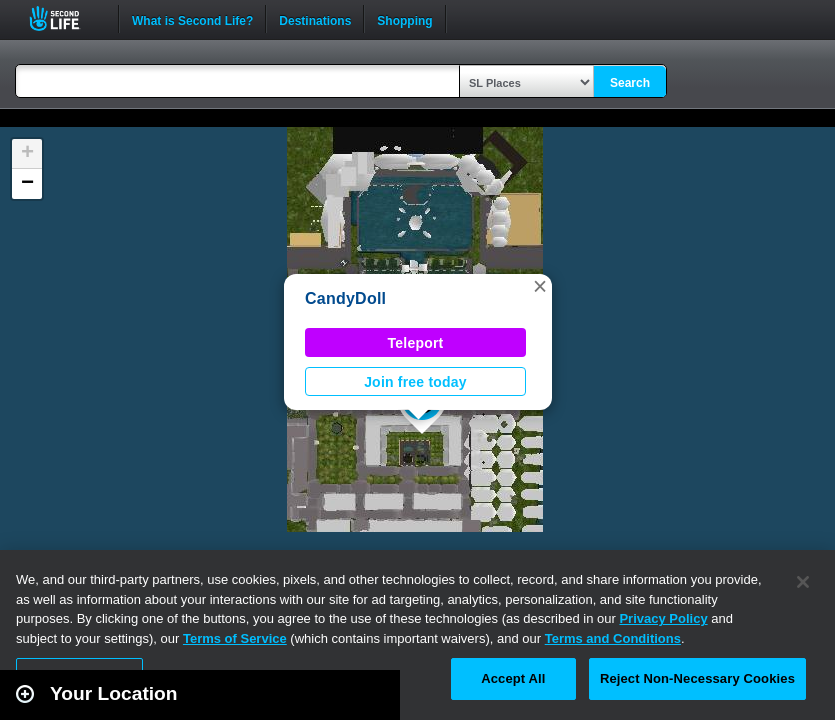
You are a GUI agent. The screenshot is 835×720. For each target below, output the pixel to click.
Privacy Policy (663, 618)
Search (630, 83)
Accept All (513, 678)
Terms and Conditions (613, 638)
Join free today (415, 382)
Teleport (416, 343)
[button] (540, 286)
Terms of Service (235, 638)
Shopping (404, 19)
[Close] (803, 582)
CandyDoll (345, 298)
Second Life (65, 18)
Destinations (315, 19)
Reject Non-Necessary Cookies (697, 678)
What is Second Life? (192, 19)
